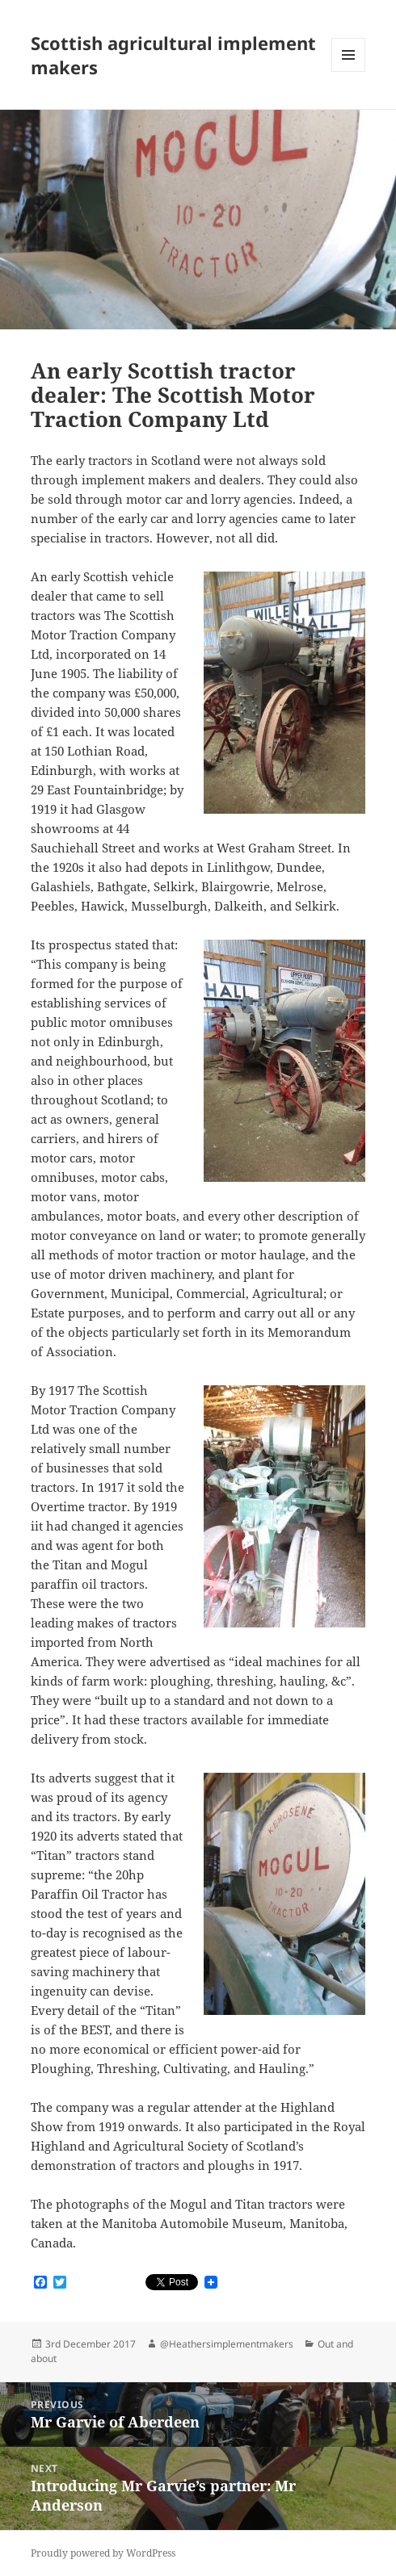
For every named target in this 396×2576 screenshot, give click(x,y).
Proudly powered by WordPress (103, 2553)
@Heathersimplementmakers (226, 2344)
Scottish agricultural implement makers (173, 55)
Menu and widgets (348, 71)
